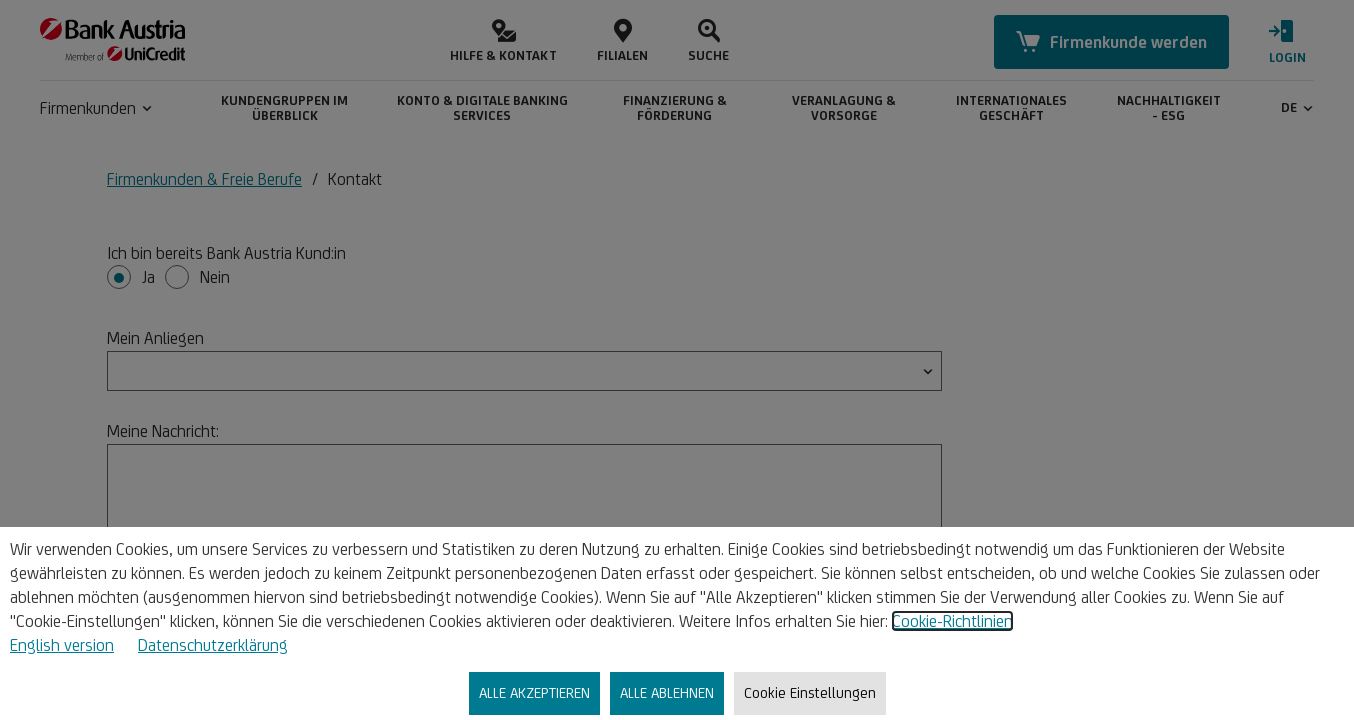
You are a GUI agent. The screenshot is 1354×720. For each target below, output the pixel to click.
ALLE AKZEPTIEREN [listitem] (534, 692)
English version (62, 645)
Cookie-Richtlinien (952, 621)
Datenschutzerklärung (213, 645)
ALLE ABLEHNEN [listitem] (667, 692)
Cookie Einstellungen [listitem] (810, 692)
